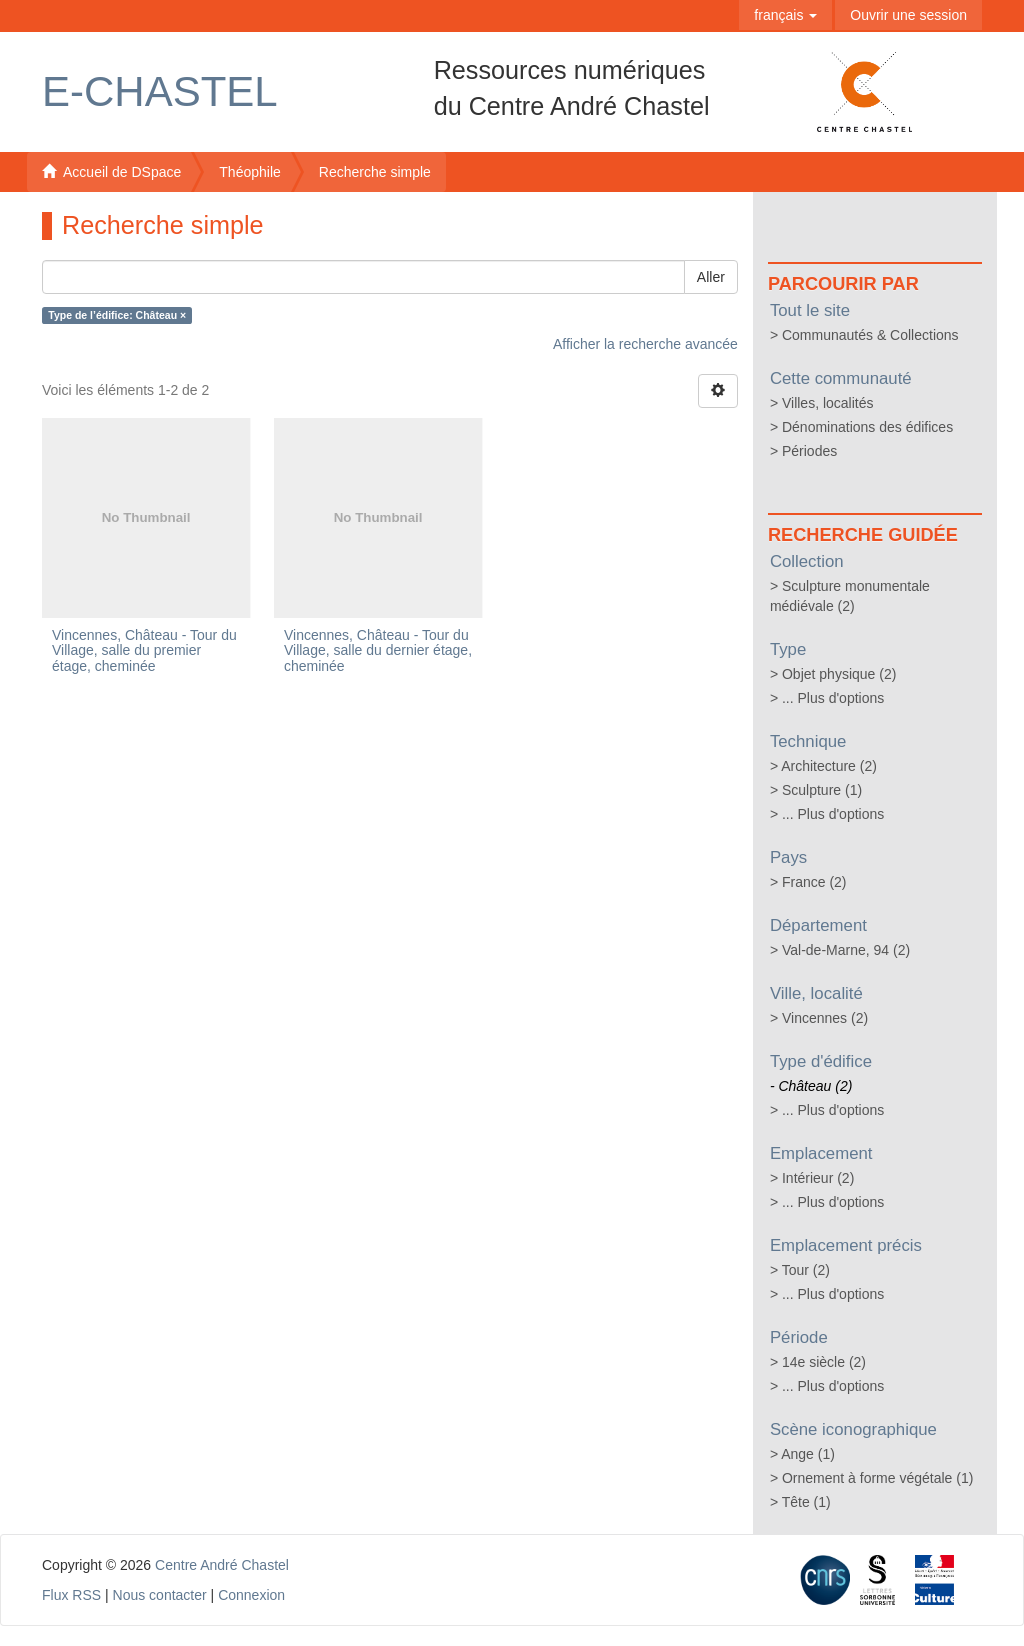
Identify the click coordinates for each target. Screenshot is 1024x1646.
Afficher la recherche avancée (645, 344)
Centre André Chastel (222, 1565)
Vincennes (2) (825, 1018)
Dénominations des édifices (867, 427)
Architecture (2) (829, 766)
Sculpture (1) (822, 790)
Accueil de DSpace (111, 172)
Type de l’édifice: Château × (117, 315)
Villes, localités (828, 403)
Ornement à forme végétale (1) (877, 1478)
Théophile (250, 172)
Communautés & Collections (870, 335)
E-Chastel (160, 91)
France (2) (814, 882)
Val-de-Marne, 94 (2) (846, 950)
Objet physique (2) (839, 674)
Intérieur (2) (818, 1178)
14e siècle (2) (824, 1362)
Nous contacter (160, 1595)
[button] (785, 15)
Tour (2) (806, 1270)
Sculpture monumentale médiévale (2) (850, 596)
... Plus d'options (833, 698)
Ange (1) (808, 1454)
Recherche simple (375, 172)
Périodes (809, 451)
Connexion (251, 1595)
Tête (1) (806, 1502)
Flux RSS (71, 1595)
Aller (711, 277)
